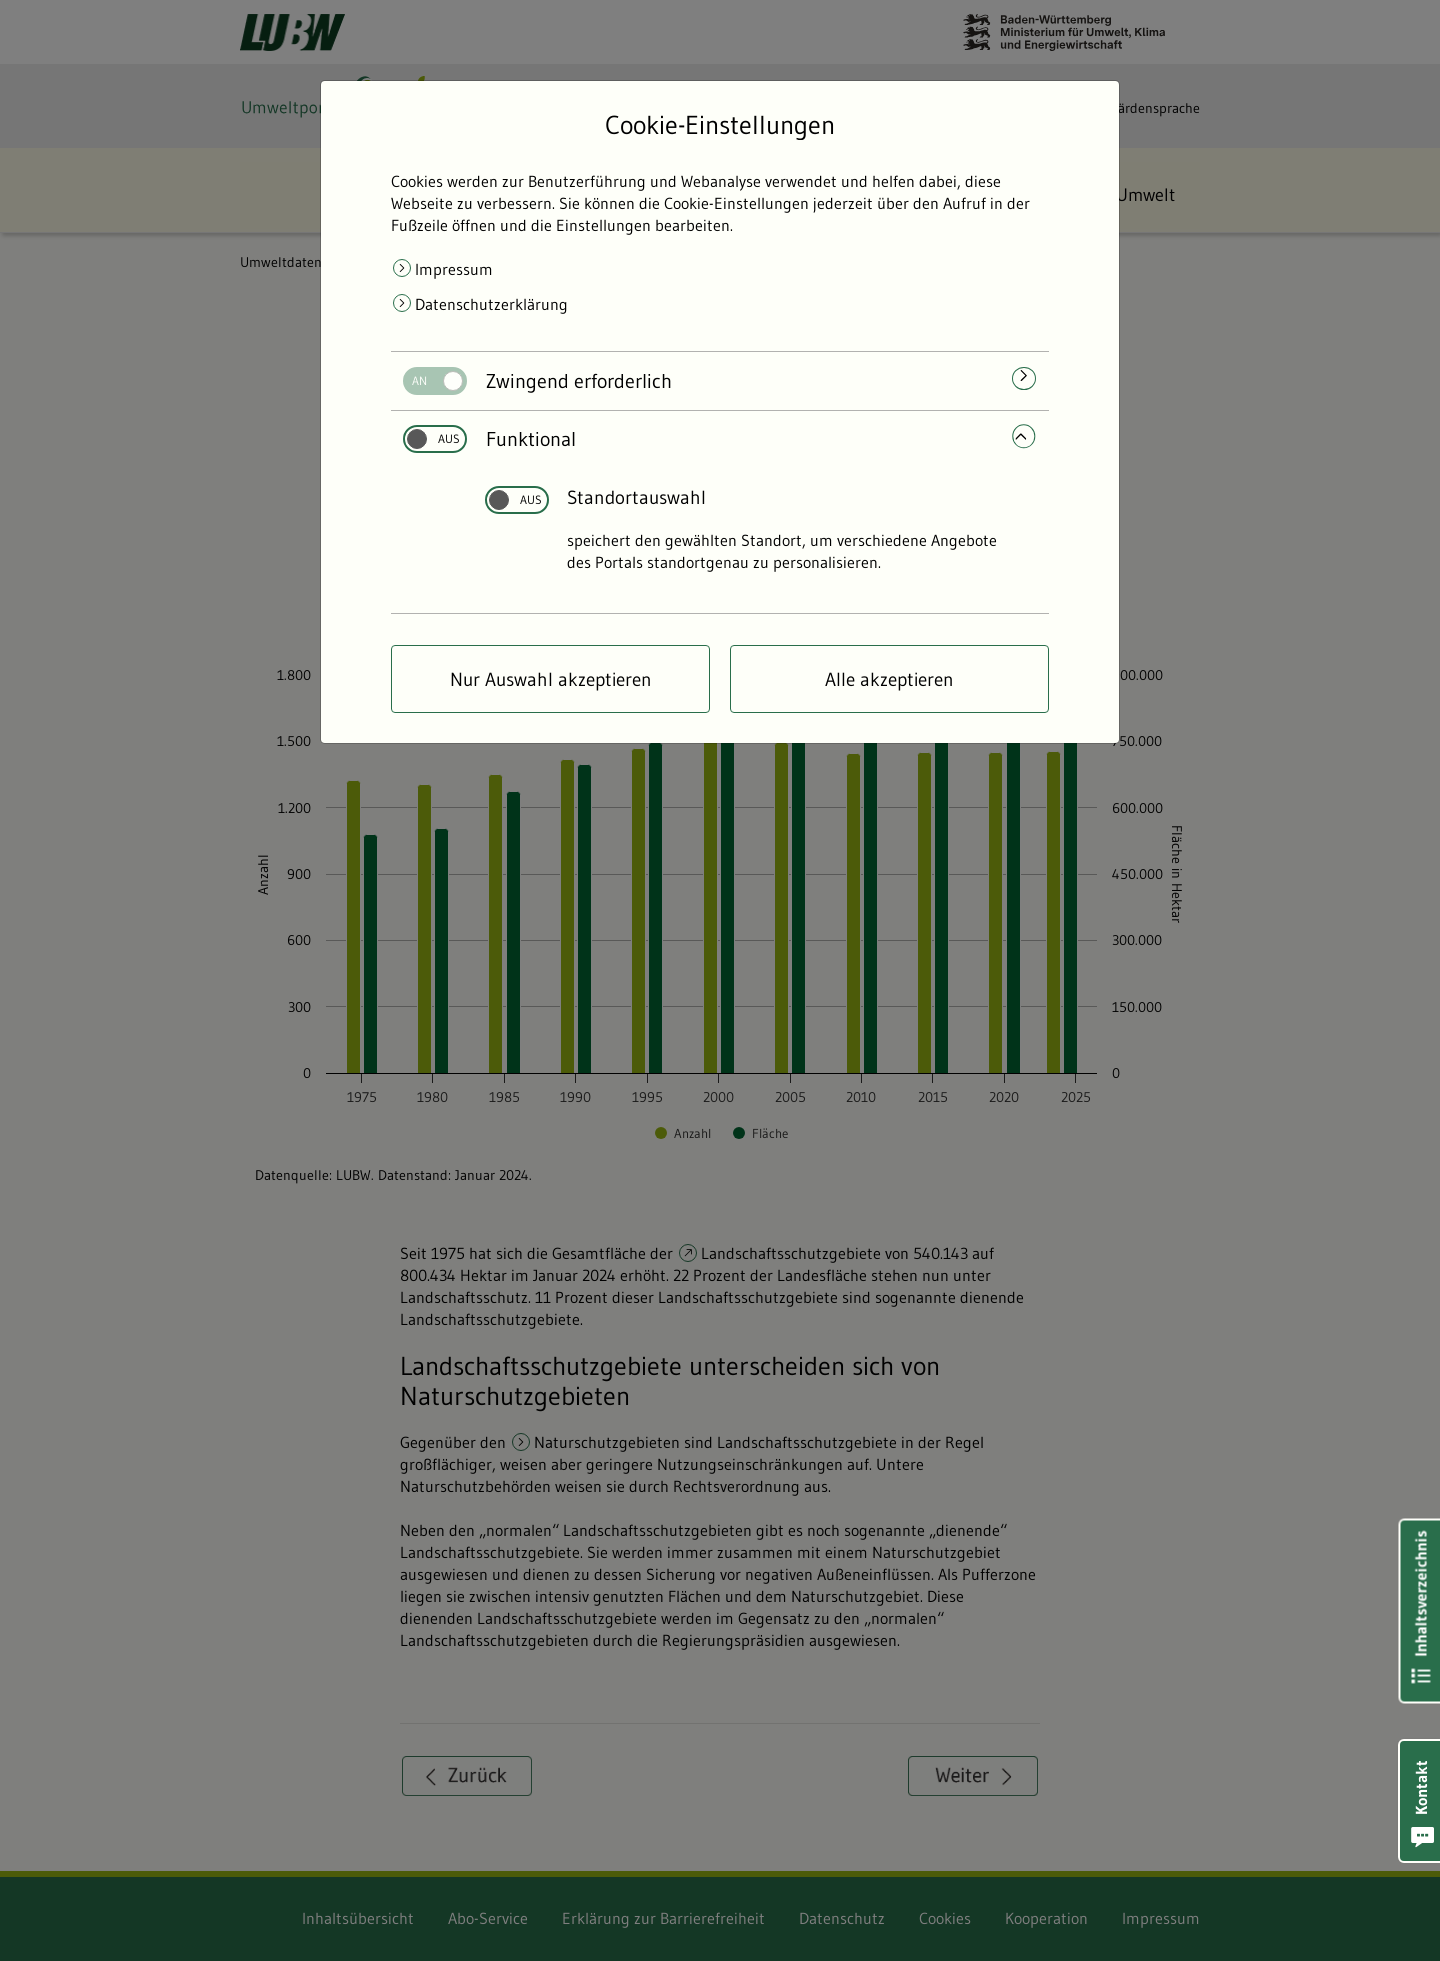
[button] (1420, 1801)
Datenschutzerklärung (491, 304)
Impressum (454, 269)
